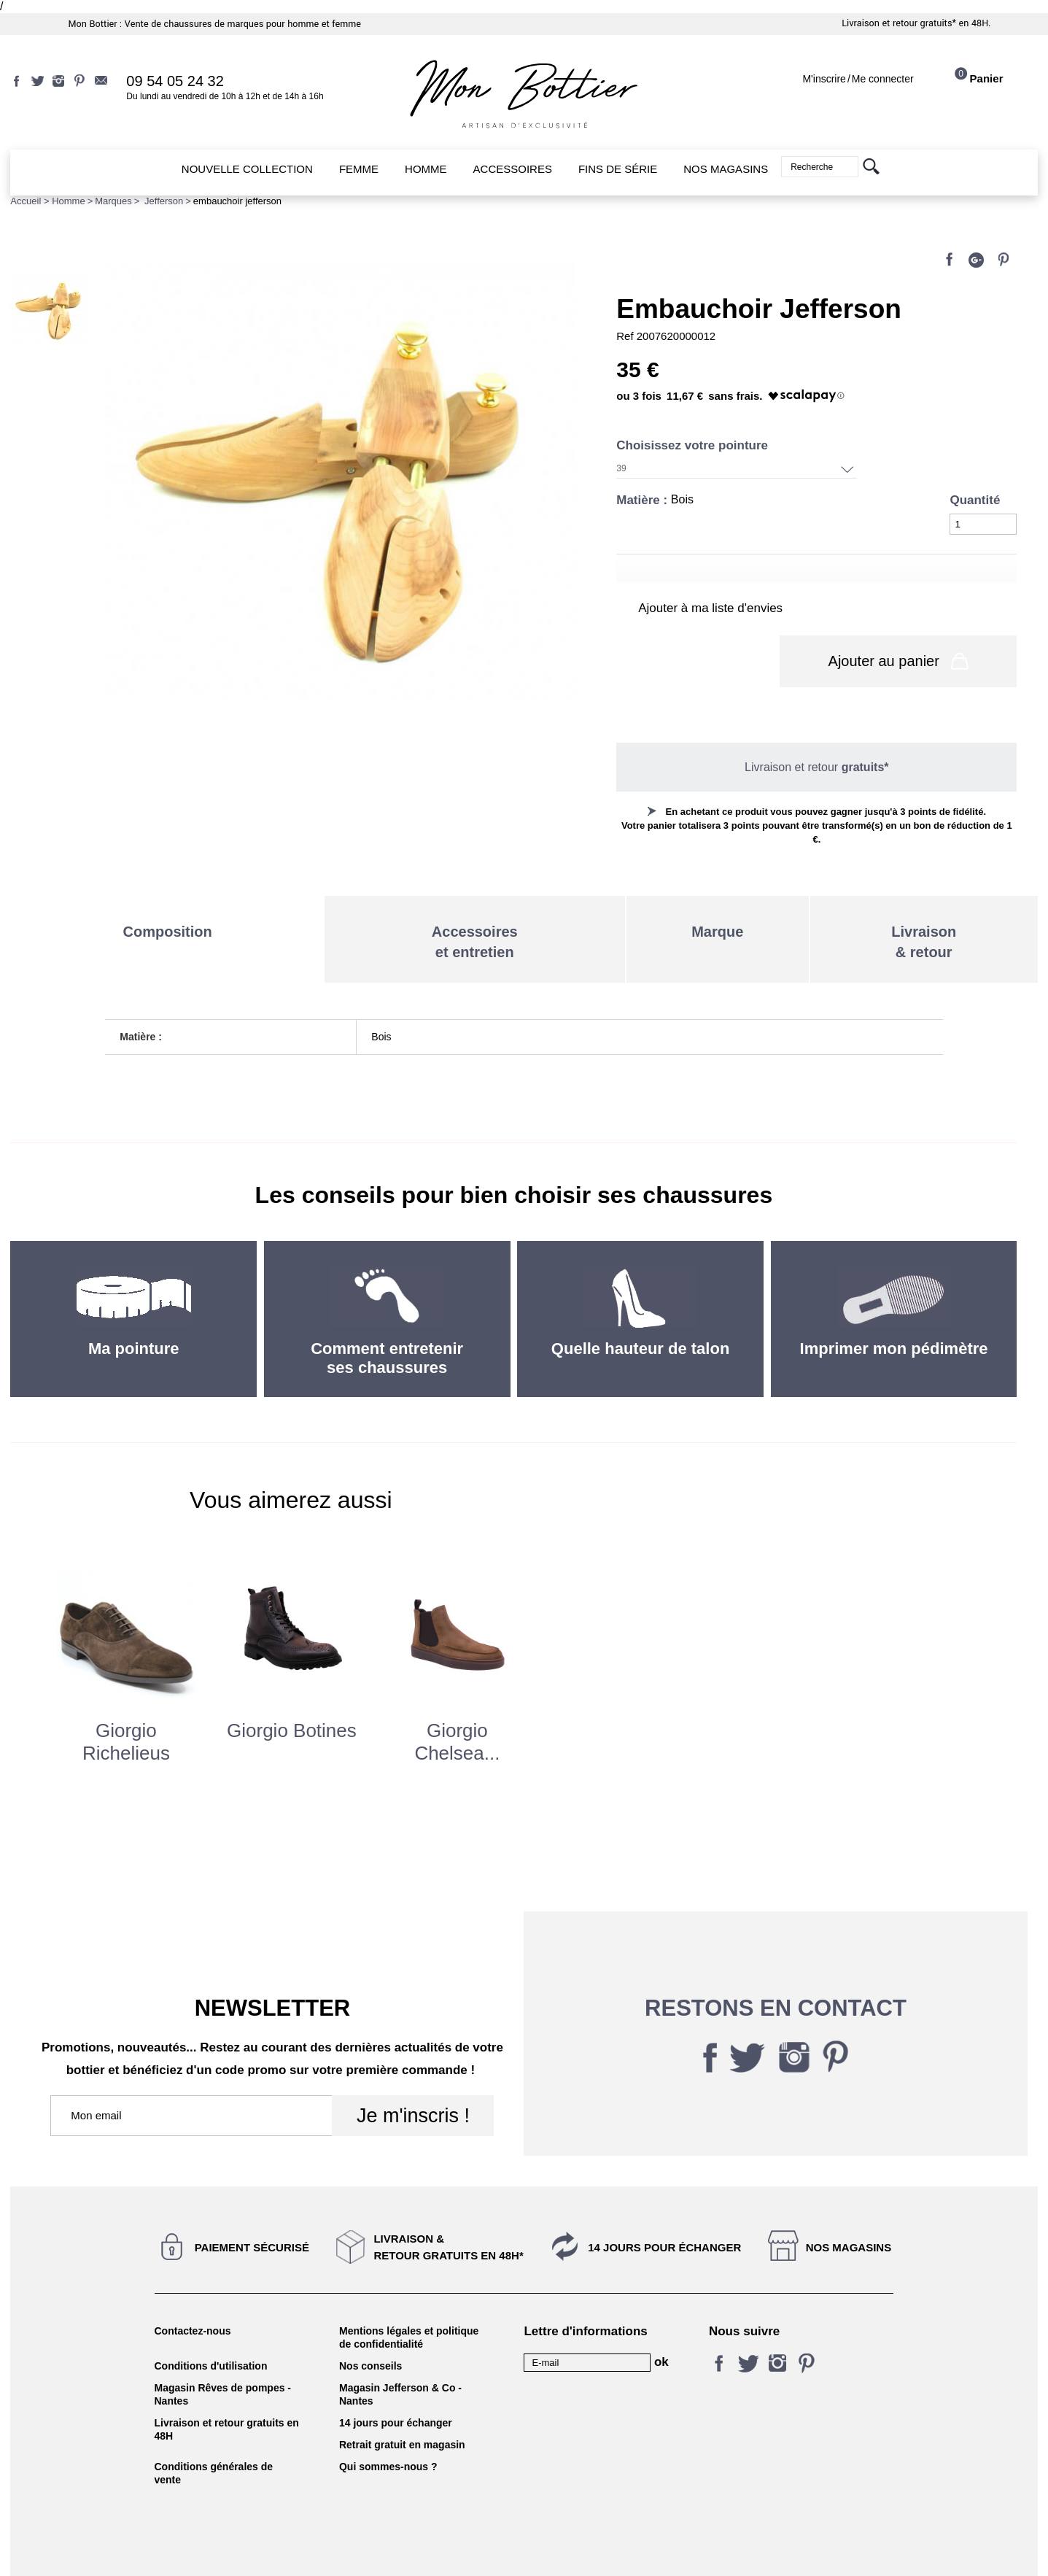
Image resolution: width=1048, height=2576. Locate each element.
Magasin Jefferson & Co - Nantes (400, 2355)
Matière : (643, 500)
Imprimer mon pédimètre (894, 1310)
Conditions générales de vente (214, 2434)
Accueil (25, 201)
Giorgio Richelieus (126, 1703)
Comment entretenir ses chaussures (387, 1319)
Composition (167, 893)
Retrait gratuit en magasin (402, 2406)
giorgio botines (292, 1692)
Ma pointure (133, 1310)
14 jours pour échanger (664, 2208)
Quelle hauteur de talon (640, 1310)
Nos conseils (370, 2327)
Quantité (975, 500)
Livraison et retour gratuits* (899, 23)
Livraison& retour (923, 903)
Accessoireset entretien (475, 903)
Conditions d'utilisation (211, 2327)
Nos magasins (849, 2208)
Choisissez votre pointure (694, 445)
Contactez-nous (193, 2292)
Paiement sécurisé (252, 2208)
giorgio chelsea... (457, 1703)
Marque (717, 893)
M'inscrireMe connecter (857, 79)
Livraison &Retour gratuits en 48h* (448, 2208)
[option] (126, 1665)
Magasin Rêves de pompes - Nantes (223, 2355)
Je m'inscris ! (413, 2077)
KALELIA (524, 2549)
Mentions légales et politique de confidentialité (408, 2298)
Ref (626, 336)
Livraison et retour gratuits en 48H (227, 2390)
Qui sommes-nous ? (388, 2428)
